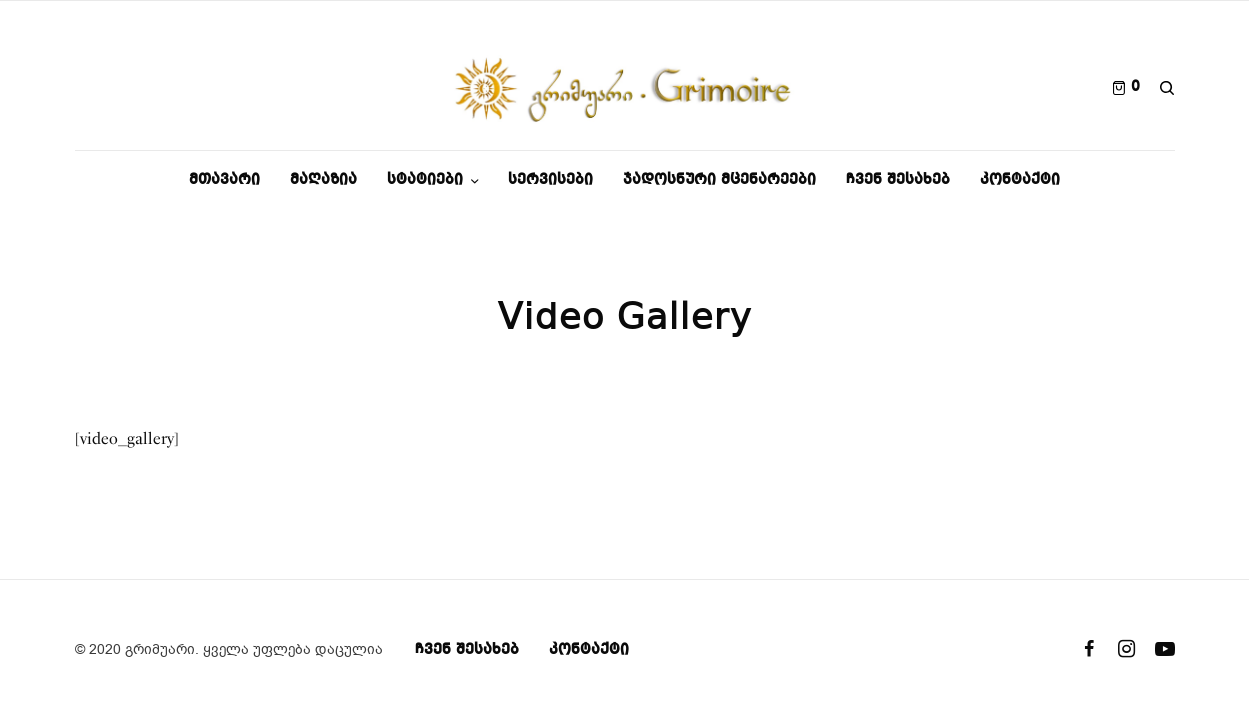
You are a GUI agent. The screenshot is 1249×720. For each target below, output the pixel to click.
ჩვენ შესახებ (467, 650)
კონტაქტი (589, 650)
